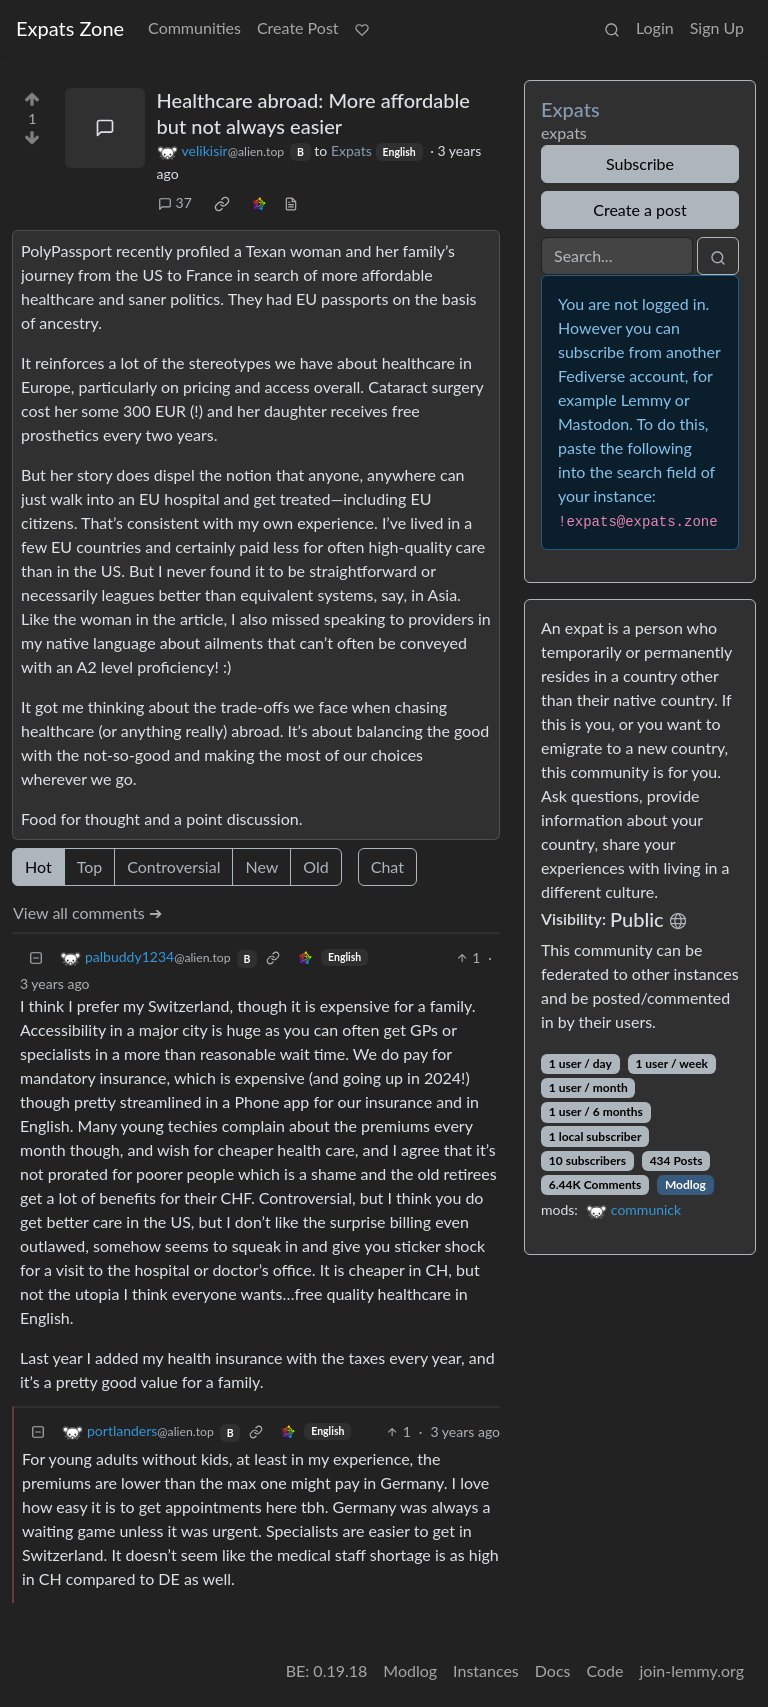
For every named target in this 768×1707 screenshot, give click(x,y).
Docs (553, 1670)
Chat (387, 866)
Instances (486, 1670)
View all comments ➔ (87, 912)
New (261, 866)
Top (90, 866)
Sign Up (717, 27)
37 (175, 202)
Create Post (298, 27)
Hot (38, 866)
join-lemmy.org (692, 1670)
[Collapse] (36, 957)
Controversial (173, 866)
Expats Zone (70, 28)
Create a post (639, 209)
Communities (194, 27)
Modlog (685, 1184)
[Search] (617, 256)
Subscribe (640, 163)
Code (605, 1670)
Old (315, 866)
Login (655, 27)
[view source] (291, 202)
